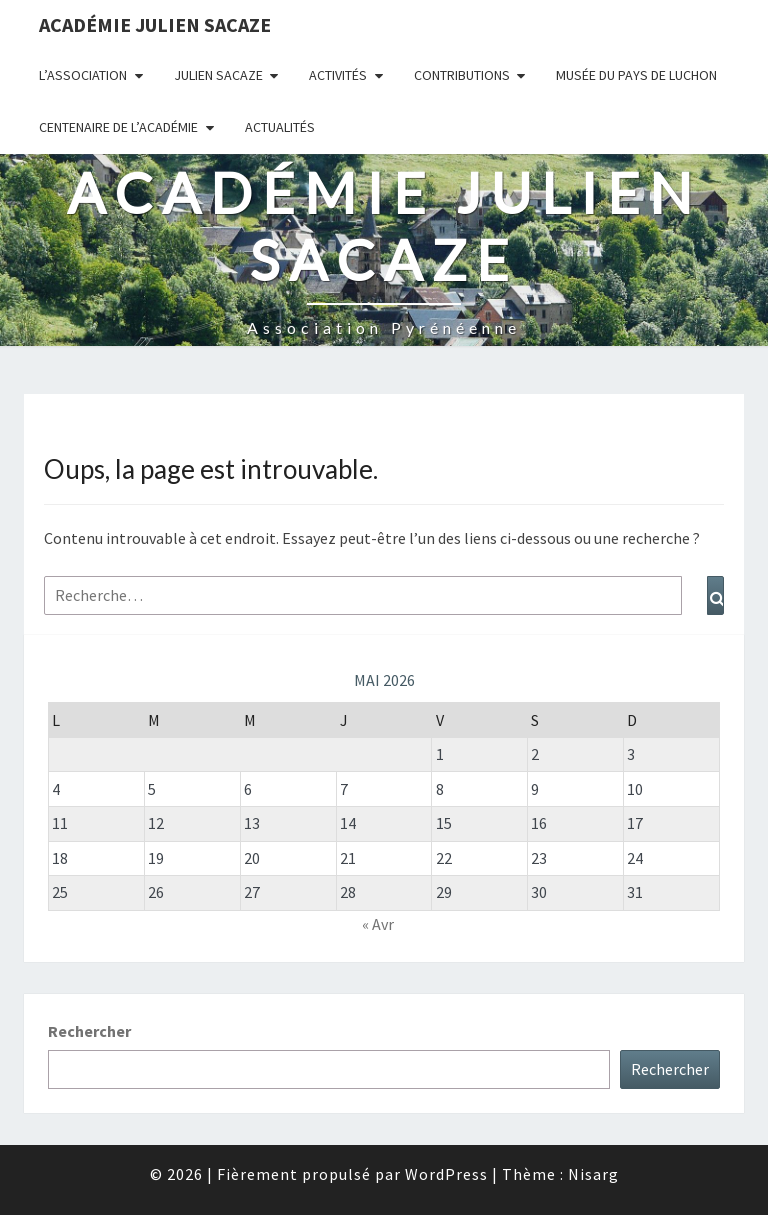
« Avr (378, 924)
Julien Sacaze (218, 75)
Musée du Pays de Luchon (636, 75)
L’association (83, 75)
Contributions (462, 75)
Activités (338, 75)
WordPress (446, 1174)
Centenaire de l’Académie (118, 127)
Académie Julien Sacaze (155, 24)
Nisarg (593, 1174)
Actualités (280, 127)
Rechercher (89, 1031)
